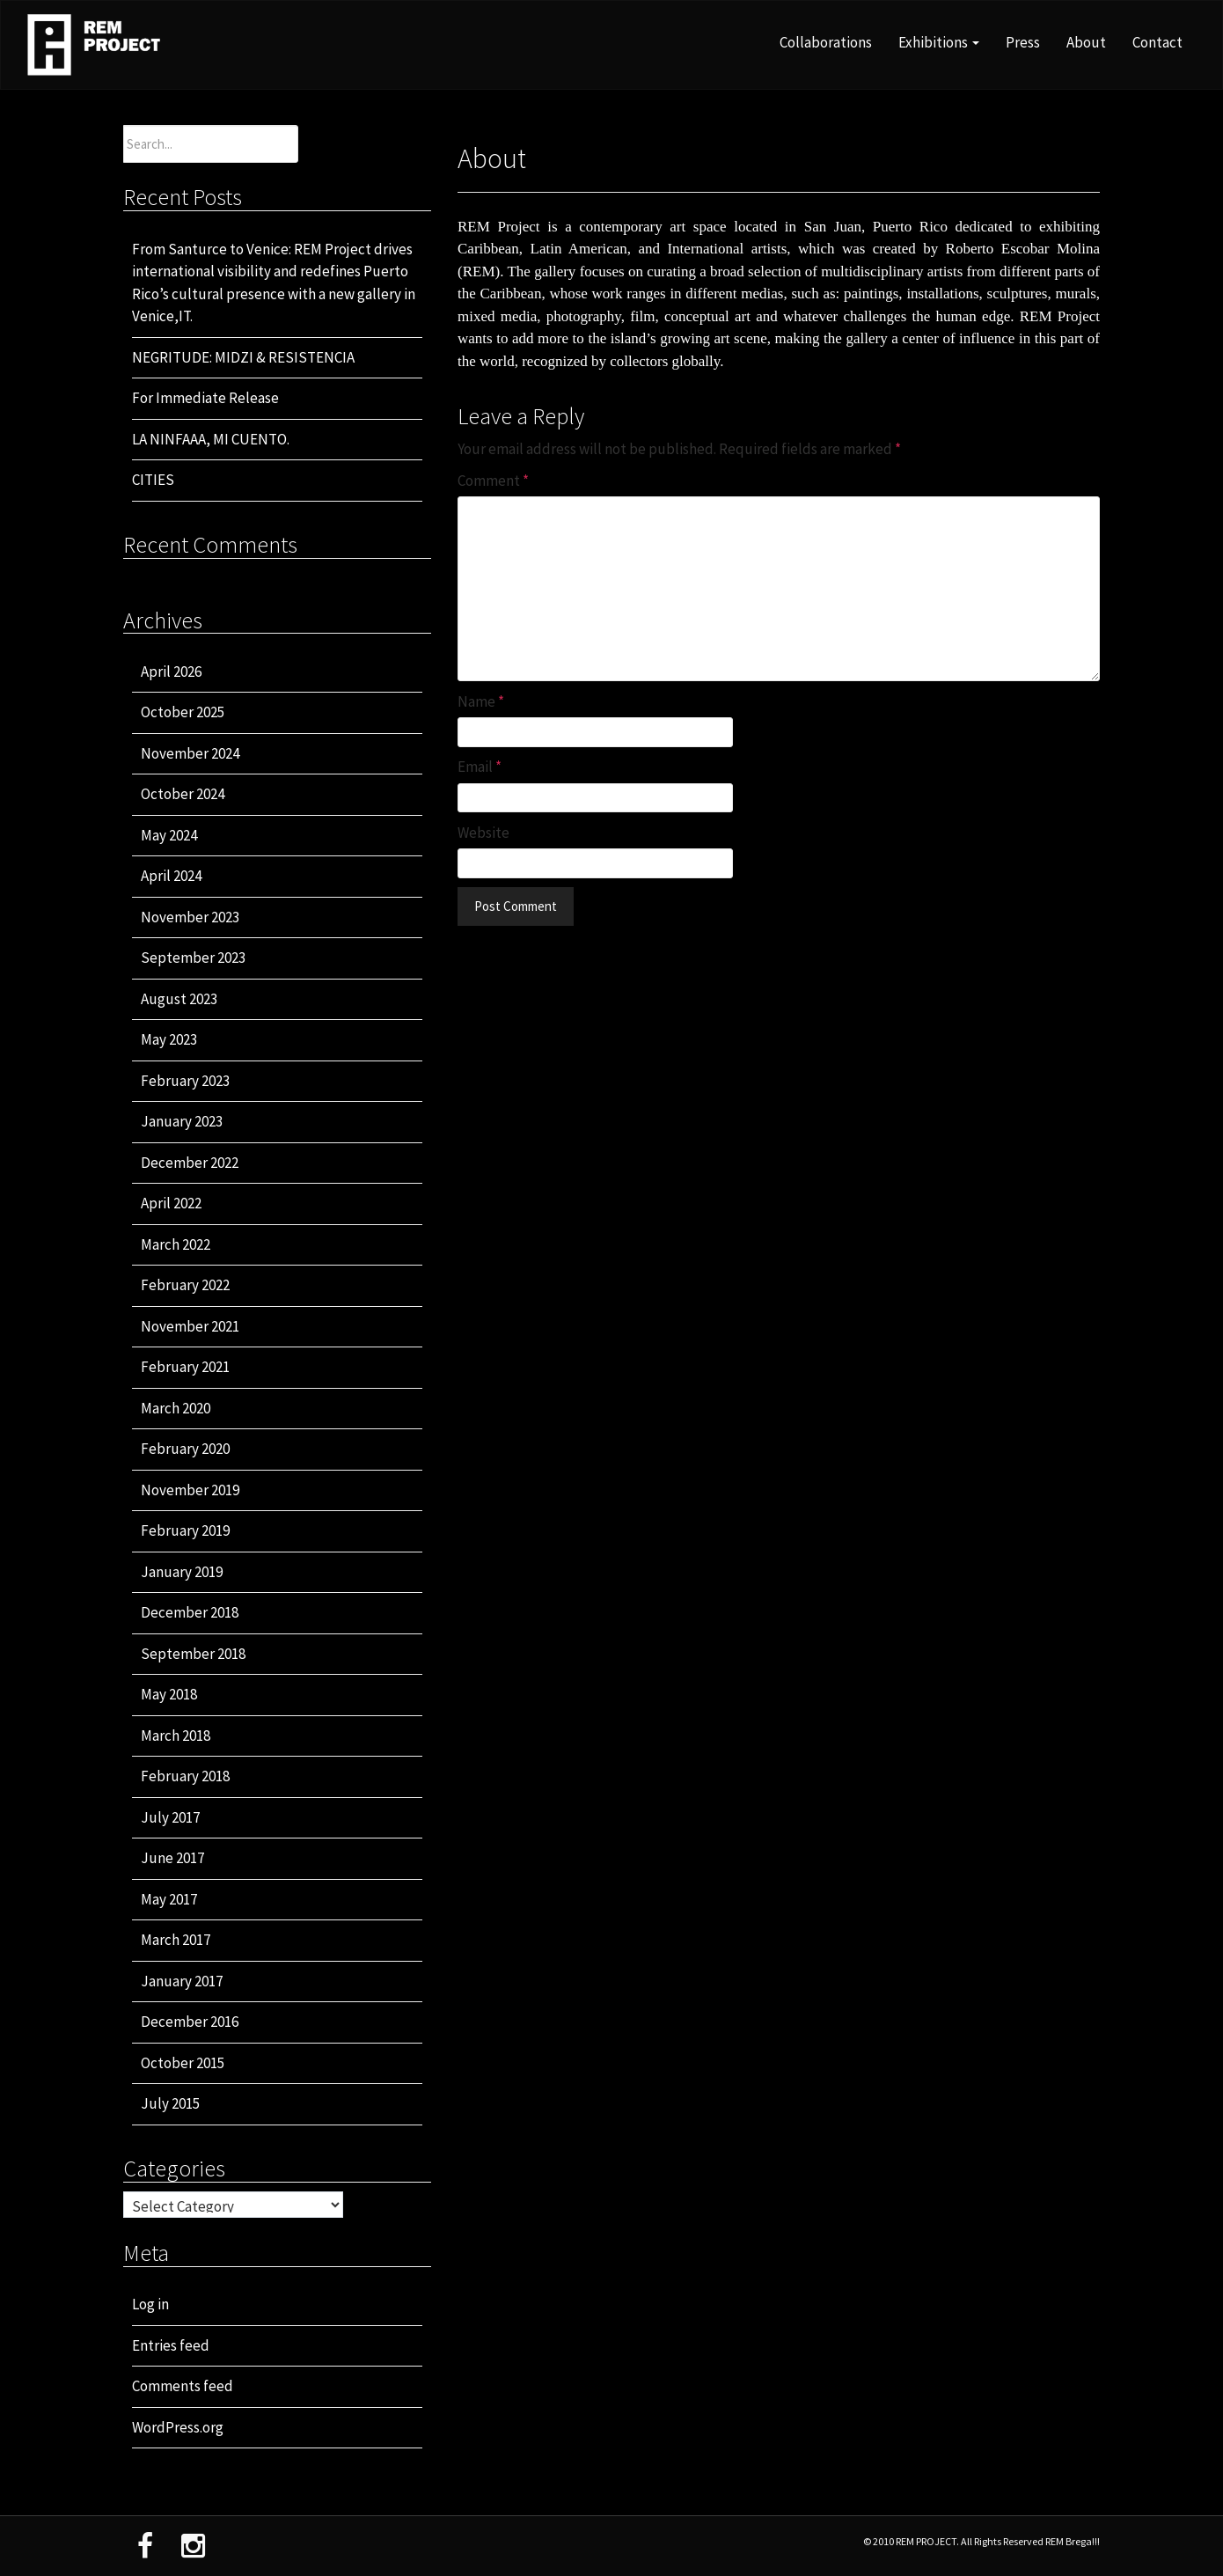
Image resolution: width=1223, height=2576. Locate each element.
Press (1023, 42)
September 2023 (193, 957)
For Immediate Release (205, 397)
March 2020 (175, 1408)
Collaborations (826, 42)
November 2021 (190, 1326)
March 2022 (175, 1244)
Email (480, 766)
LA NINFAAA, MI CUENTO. (210, 439)
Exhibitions (938, 42)
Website (483, 832)
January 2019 (182, 1572)
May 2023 (169, 1039)
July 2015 (170, 2103)
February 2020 (185, 1448)
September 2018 (193, 1653)
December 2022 (189, 1162)
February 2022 (185, 1285)
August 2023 (179, 999)
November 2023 (190, 917)
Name (481, 701)
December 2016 (189, 2021)
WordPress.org (177, 2427)
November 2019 (190, 1490)
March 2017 (175, 1939)
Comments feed (182, 2386)
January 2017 (182, 1981)
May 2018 (169, 1694)
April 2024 (171, 875)
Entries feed (170, 2345)
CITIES (153, 479)
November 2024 (190, 753)
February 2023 (185, 1080)
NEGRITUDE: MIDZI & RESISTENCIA (243, 357)
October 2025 (182, 712)
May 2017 (169, 1899)
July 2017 (170, 1817)
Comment (493, 480)
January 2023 (182, 1121)
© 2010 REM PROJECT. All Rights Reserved (954, 2541)
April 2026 (171, 671)
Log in (150, 2304)
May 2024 (169, 835)
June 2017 (172, 1858)
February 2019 (185, 1530)
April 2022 (171, 1203)
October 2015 (182, 2063)
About (1086, 42)
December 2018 (189, 1612)
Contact (1157, 42)
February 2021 (185, 1366)
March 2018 (175, 1735)
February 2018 (185, 1776)
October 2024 (182, 794)
